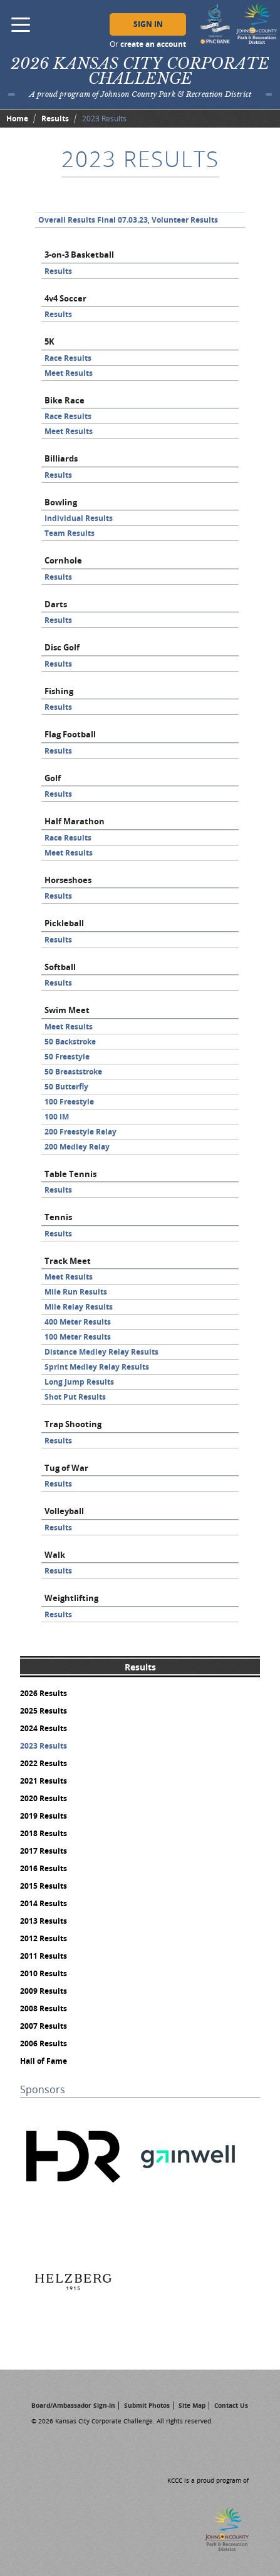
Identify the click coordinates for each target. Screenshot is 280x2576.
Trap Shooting (72, 1424)
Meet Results (68, 373)
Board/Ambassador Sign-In (73, 2405)
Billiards (61, 458)
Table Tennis (70, 1173)
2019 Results (43, 1816)
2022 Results (43, 1763)
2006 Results (43, 2043)
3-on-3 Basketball (79, 254)
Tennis (58, 1217)
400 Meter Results (77, 1321)
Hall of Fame (43, 2061)
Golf (52, 778)
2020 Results (43, 1798)
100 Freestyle (69, 1101)
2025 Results (43, 1710)
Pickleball (64, 923)
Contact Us (231, 2405)
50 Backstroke (70, 1041)
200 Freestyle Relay (80, 1131)
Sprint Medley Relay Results (96, 1366)
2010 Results (43, 1973)
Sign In (148, 24)
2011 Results (43, 1956)
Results (55, 118)
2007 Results (43, 2026)
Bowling (60, 502)
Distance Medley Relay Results (101, 1351)
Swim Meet (67, 1010)
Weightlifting (71, 1598)
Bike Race (64, 400)
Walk (54, 1554)
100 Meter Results (77, 1336)
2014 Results (43, 1903)
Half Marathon (74, 821)
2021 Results (43, 1780)
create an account (153, 44)
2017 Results (43, 1851)
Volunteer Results (185, 220)
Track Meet (67, 1260)
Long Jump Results (79, 1381)
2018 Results (43, 1833)
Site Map (192, 2405)
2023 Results (43, 1745)
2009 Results (43, 1991)
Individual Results (78, 518)
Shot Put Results (75, 1397)
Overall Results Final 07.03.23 (93, 220)
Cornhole (63, 560)
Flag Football (70, 734)
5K (49, 341)
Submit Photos (147, 2405)
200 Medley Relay (77, 1146)
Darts (55, 604)
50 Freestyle (67, 1056)
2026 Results (43, 1693)
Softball (60, 966)
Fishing (58, 691)
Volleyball (64, 1511)
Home (17, 118)
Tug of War (66, 1467)
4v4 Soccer (65, 298)
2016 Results (43, 1868)
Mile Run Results (75, 1291)
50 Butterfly (66, 1086)
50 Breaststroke (73, 1071)
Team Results (69, 533)
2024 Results (43, 1728)
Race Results (67, 358)
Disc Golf (62, 647)
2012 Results (43, 1938)
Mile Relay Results (78, 1306)
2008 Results (43, 2008)
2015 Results (43, 1886)
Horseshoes (67, 880)
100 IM (56, 1116)
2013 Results (43, 1921)
